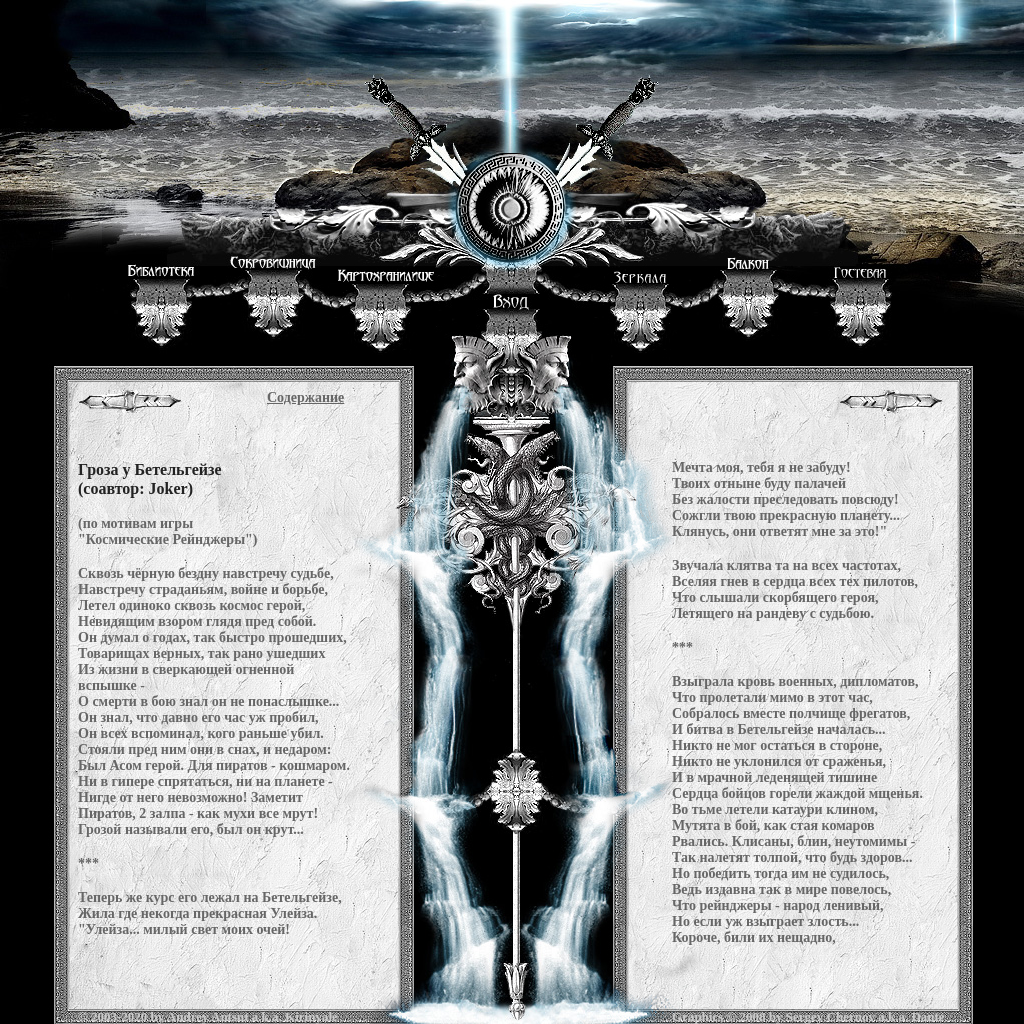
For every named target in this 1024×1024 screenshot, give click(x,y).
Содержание (305, 397)
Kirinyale (311, 1016)
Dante (927, 1016)
